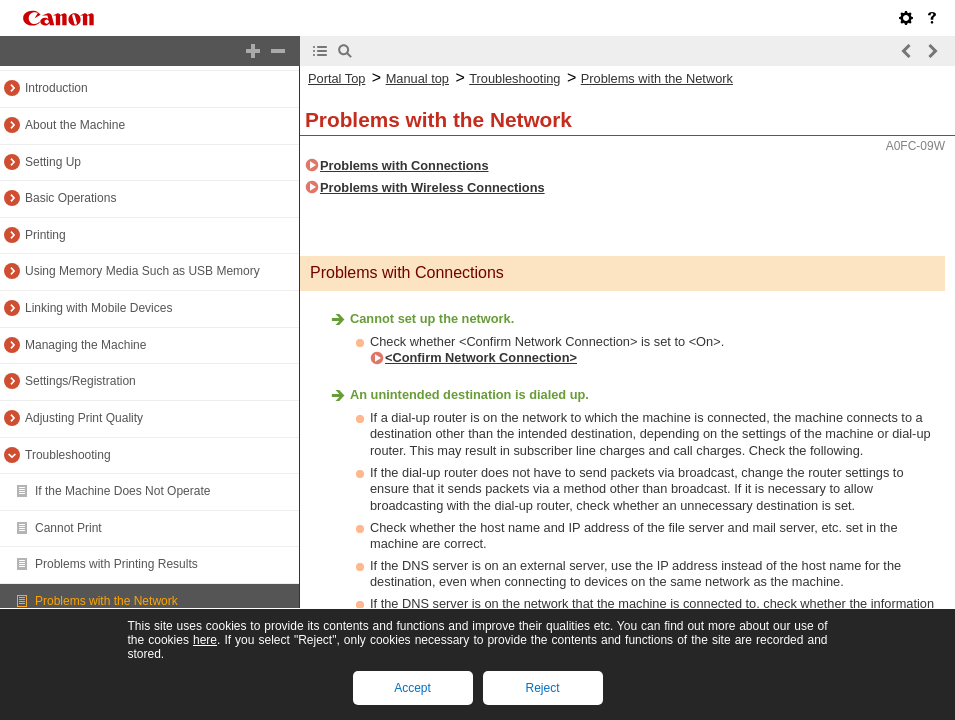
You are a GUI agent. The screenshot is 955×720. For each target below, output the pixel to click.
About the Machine (75, 125)
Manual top (417, 78)
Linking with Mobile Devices (98, 308)
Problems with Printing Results (116, 564)
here (205, 640)
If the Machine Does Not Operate (122, 491)
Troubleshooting (68, 455)
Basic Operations (70, 198)
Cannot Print (68, 528)
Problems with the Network (106, 601)
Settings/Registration (80, 381)
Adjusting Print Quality (84, 418)
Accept (412, 688)
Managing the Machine (85, 345)
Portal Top (336, 78)
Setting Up (53, 162)
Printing (45, 235)
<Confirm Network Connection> (481, 357)
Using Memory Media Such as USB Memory (142, 271)
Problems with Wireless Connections (432, 187)
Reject (542, 688)
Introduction (56, 88)
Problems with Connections (404, 165)
